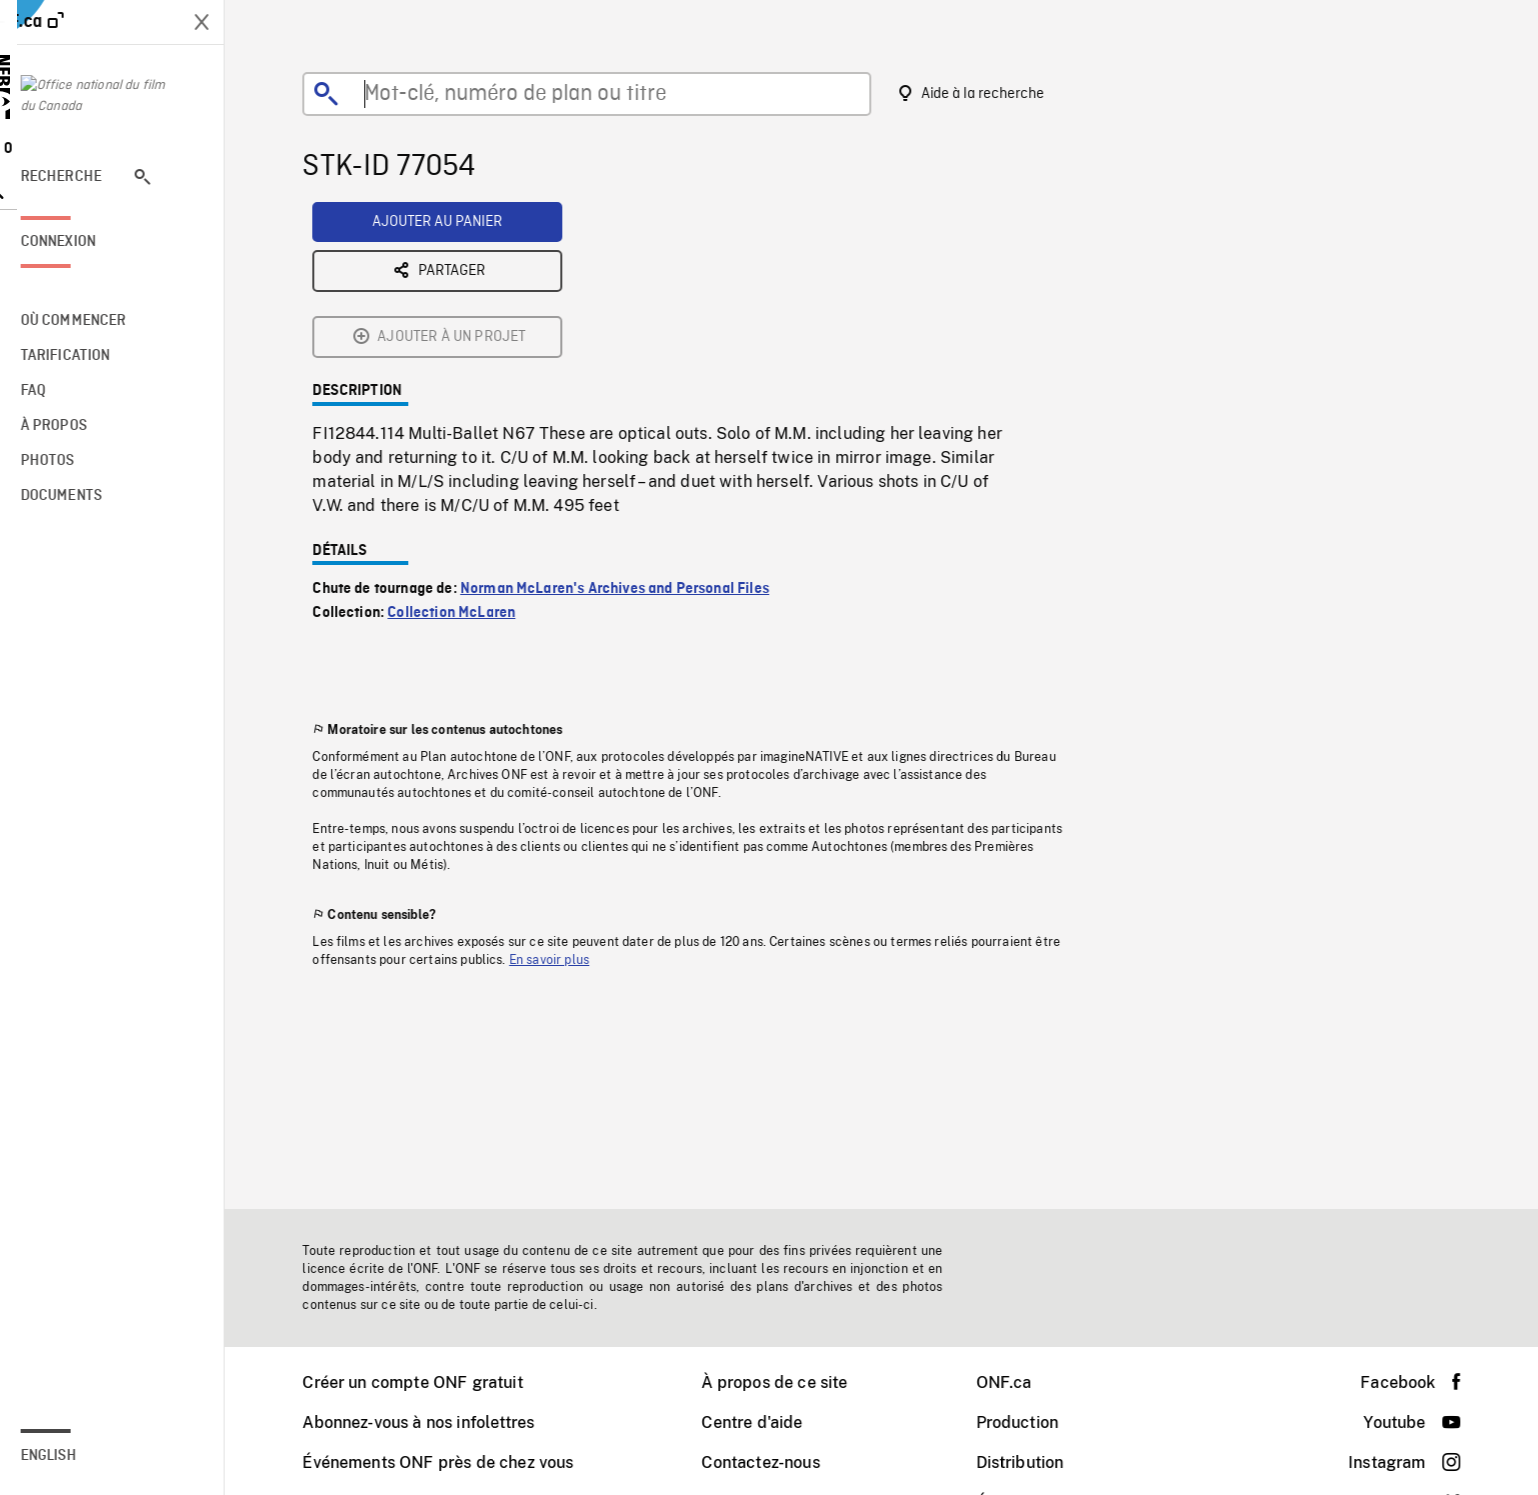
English (76, 1456)
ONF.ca (1018, 1382)
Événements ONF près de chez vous (451, 1462)
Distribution (1034, 1462)
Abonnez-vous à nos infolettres (432, 1422)
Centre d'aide (765, 1422)
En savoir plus (563, 804)
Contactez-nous (774, 1462)
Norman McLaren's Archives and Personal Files (628, 433)
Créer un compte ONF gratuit (426, 1382)
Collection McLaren (465, 457)
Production (1031, 1422)
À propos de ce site (788, 1382)
